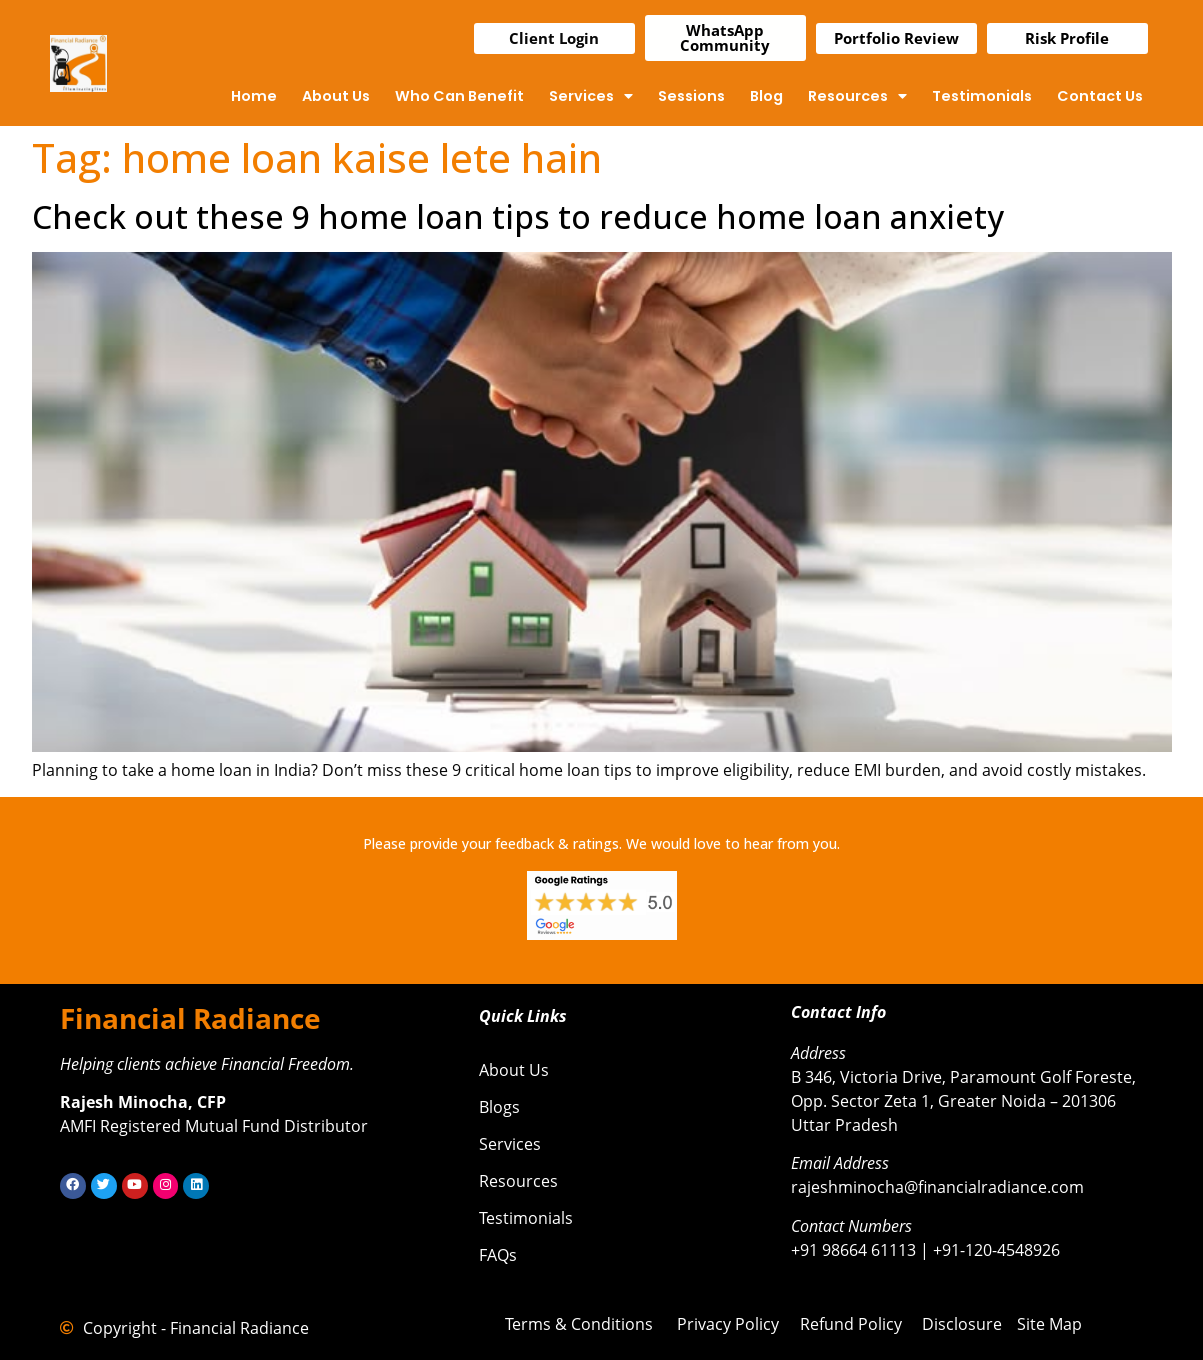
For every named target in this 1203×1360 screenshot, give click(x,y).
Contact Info (838, 1012)
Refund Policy (851, 1324)
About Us (336, 96)
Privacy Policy (728, 1324)
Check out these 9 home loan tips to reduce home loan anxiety (518, 216)
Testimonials (982, 96)
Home (254, 96)
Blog (766, 96)
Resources (857, 96)
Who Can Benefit (459, 96)
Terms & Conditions (579, 1324)
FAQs (498, 1255)
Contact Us (1100, 96)
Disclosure (962, 1324)
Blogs (499, 1107)
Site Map (1049, 1324)
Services (591, 96)
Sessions (691, 96)
